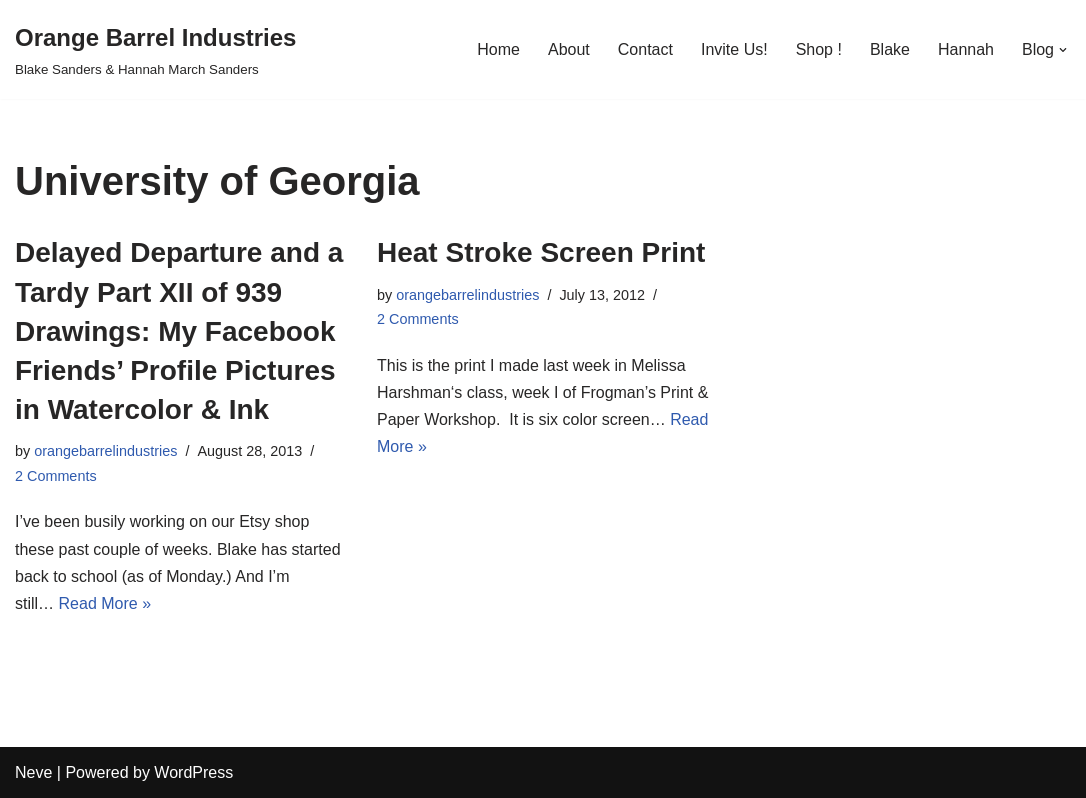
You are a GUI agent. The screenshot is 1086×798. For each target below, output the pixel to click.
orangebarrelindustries (105, 451)
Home (498, 49)
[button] (1063, 50)
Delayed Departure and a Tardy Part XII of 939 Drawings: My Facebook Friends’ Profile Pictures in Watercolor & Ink (179, 331)
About (569, 49)
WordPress (193, 772)
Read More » (105, 603)
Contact (645, 49)
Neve (33, 772)
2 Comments (56, 476)
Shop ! (819, 49)
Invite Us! (734, 49)
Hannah (966, 49)
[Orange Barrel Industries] (155, 49)
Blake (890, 49)
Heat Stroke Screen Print (541, 252)
